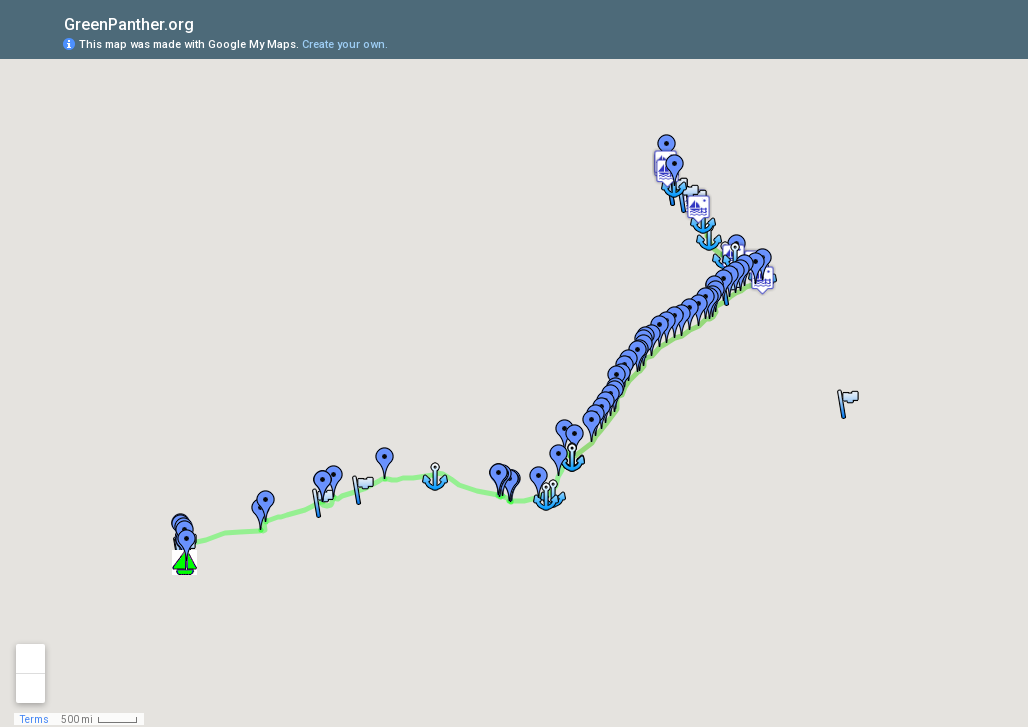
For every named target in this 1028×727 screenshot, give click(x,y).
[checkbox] (209, 22)
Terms (34, 719)
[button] (698, 209)
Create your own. (345, 44)
